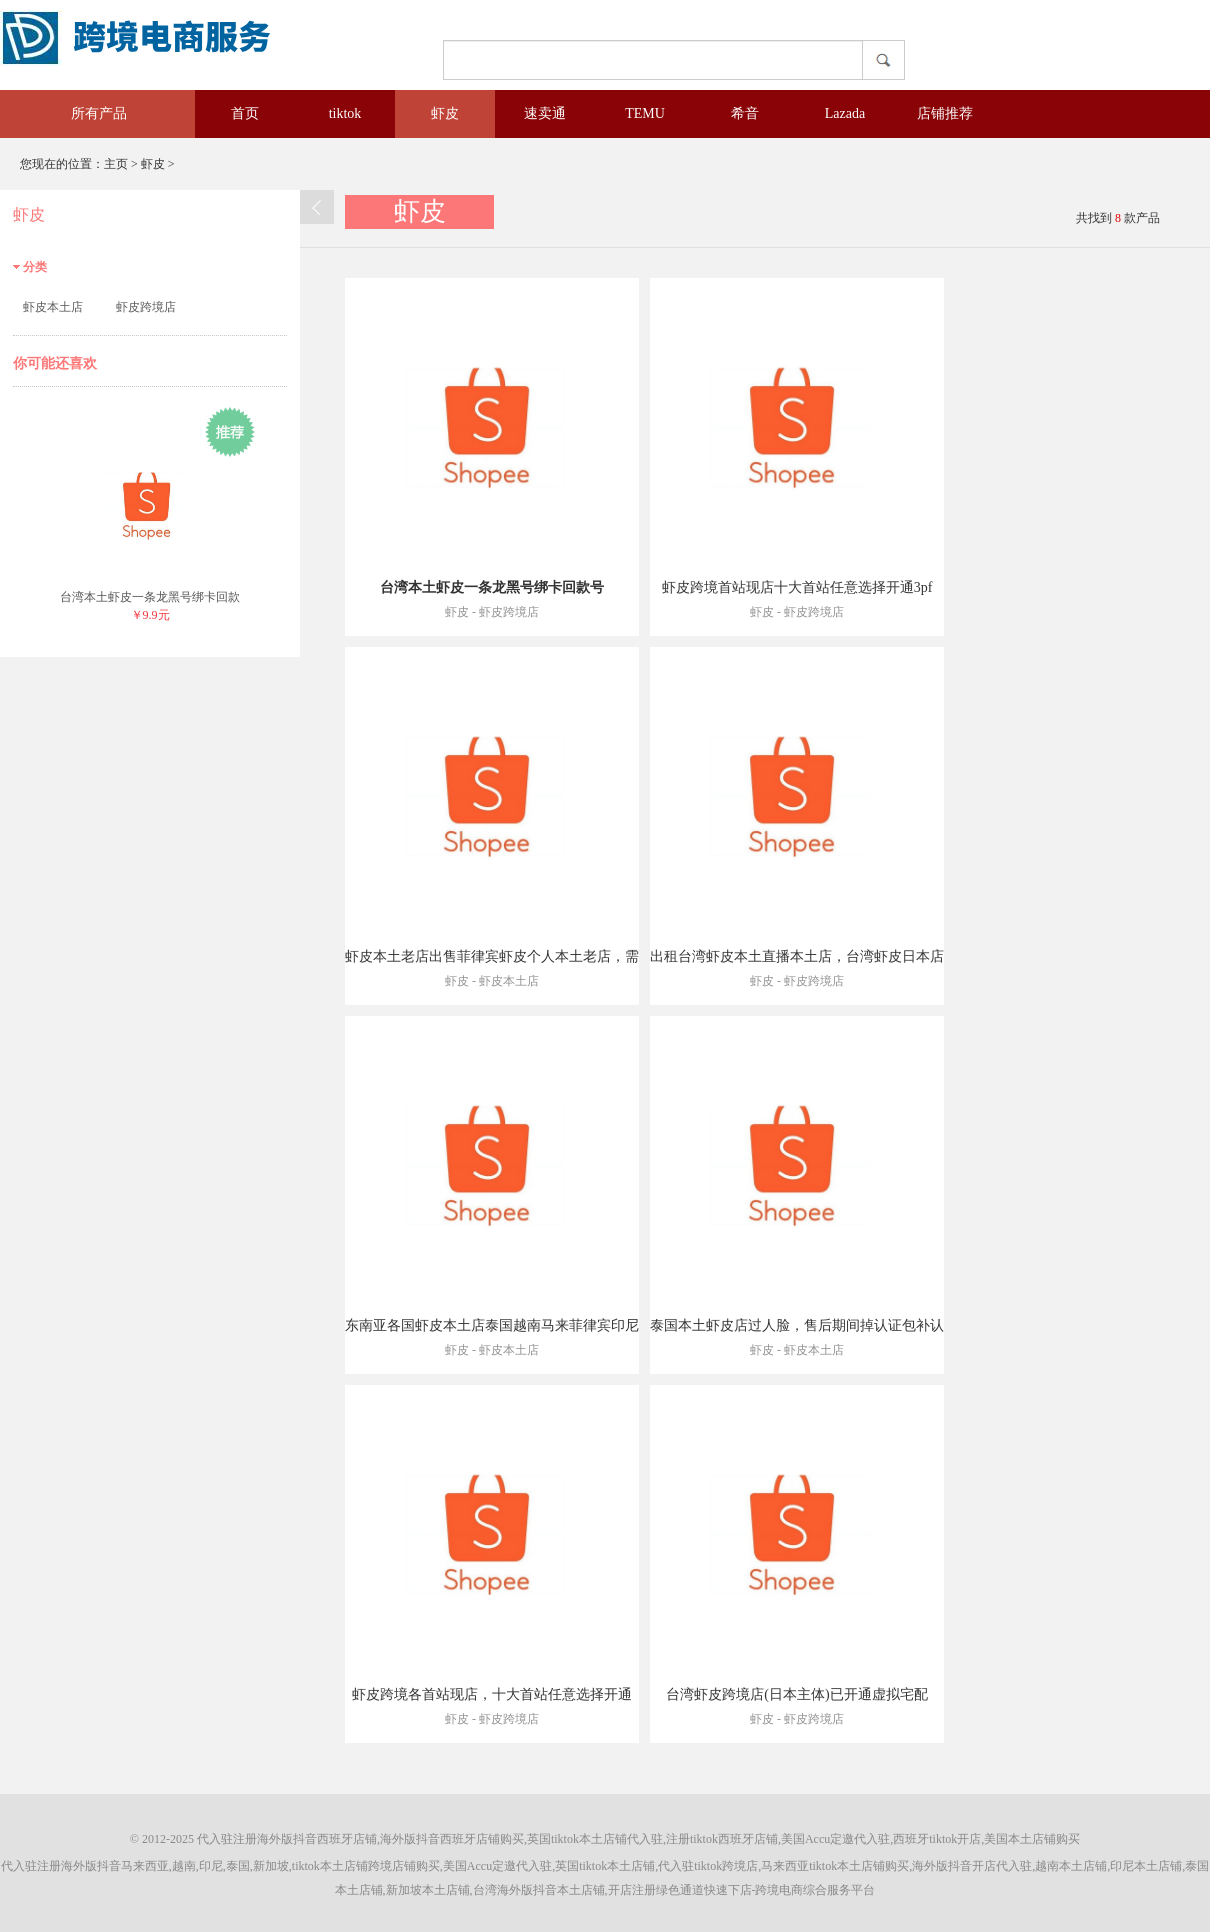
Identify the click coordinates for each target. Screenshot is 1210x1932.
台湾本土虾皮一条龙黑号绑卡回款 (150, 597)
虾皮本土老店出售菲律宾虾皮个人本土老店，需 (492, 956)
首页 (245, 113)
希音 (745, 113)
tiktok (345, 113)
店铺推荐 (945, 113)
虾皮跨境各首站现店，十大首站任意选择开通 (492, 1694)
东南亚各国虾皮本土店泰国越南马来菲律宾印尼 (492, 1325)
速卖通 (545, 113)
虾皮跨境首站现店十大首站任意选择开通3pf (797, 587)
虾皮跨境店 (146, 307)
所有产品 (85, 113)
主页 (116, 164)
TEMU (645, 113)
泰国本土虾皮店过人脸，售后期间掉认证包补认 (797, 1325)
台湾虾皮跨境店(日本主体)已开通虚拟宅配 (796, 1694)
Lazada (845, 113)
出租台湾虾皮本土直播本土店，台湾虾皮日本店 (797, 956)
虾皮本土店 (53, 307)
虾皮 (445, 113)
